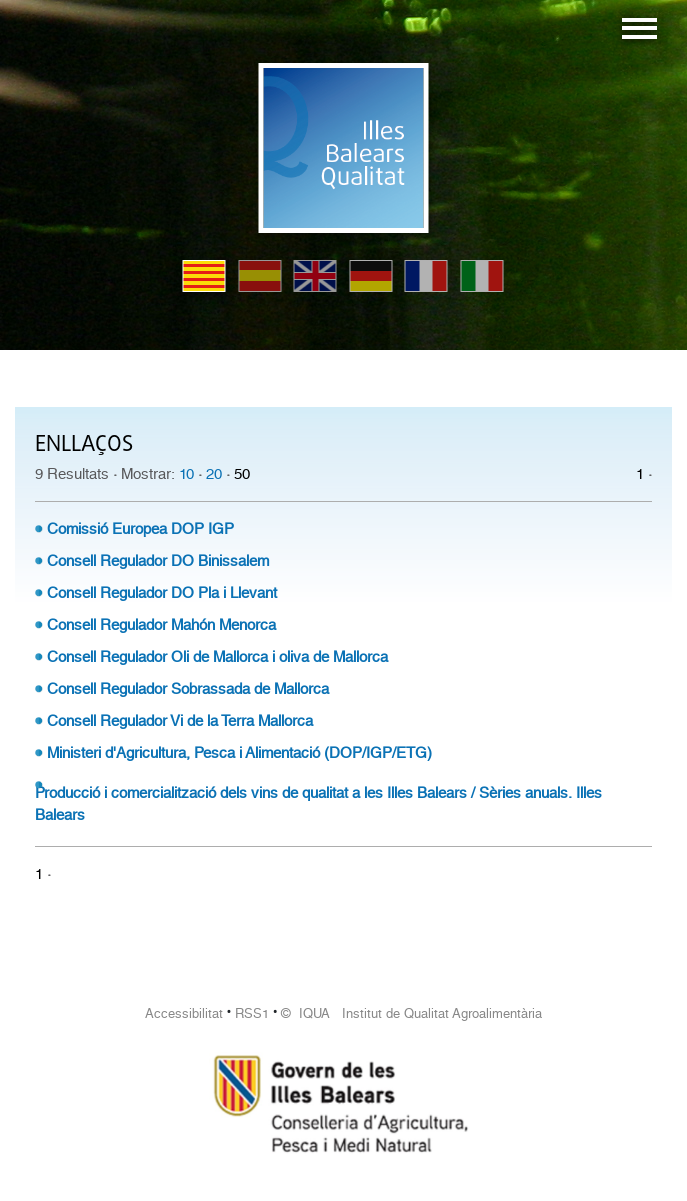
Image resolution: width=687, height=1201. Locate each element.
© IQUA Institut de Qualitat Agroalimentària (411, 1013)
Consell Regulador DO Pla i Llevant (162, 593)
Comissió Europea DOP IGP (140, 529)
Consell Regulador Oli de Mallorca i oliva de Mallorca (217, 657)
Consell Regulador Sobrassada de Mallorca (188, 689)
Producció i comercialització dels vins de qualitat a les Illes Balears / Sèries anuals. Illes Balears (318, 804)
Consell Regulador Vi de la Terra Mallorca (180, 721)
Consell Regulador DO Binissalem (158, 561)
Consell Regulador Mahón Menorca (161, 625)
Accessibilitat (184, 1013)
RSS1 (252, 1013)
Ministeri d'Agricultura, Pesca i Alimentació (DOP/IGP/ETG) (239, 753)
